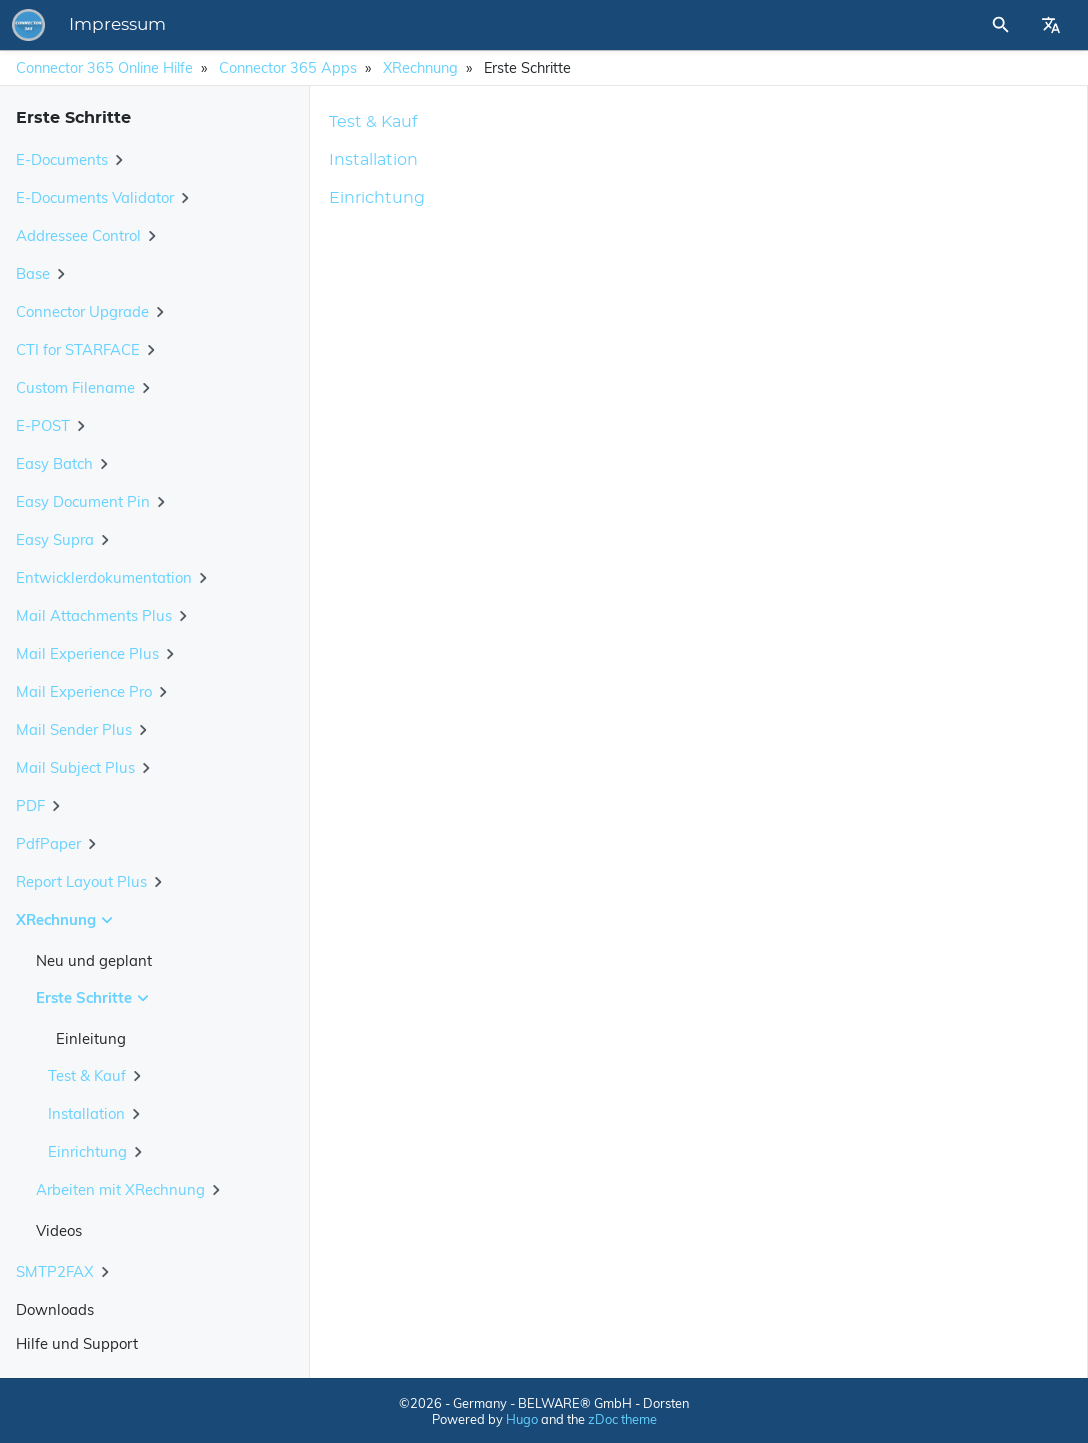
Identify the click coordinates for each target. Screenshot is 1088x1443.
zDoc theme (622, 1419)
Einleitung (91, 1038)
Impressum (395, 25)
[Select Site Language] (1051, 25)
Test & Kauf (373, 122)
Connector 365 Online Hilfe (104, 68)
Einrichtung (377, 198)
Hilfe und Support (77, 1343)
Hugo (522, 1419)
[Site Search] (947, 25)
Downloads (55, 1309)
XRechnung (420, 68)
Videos (59, 1230)
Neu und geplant (94, 960)
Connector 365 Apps (288, 68)
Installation (373, 160)
